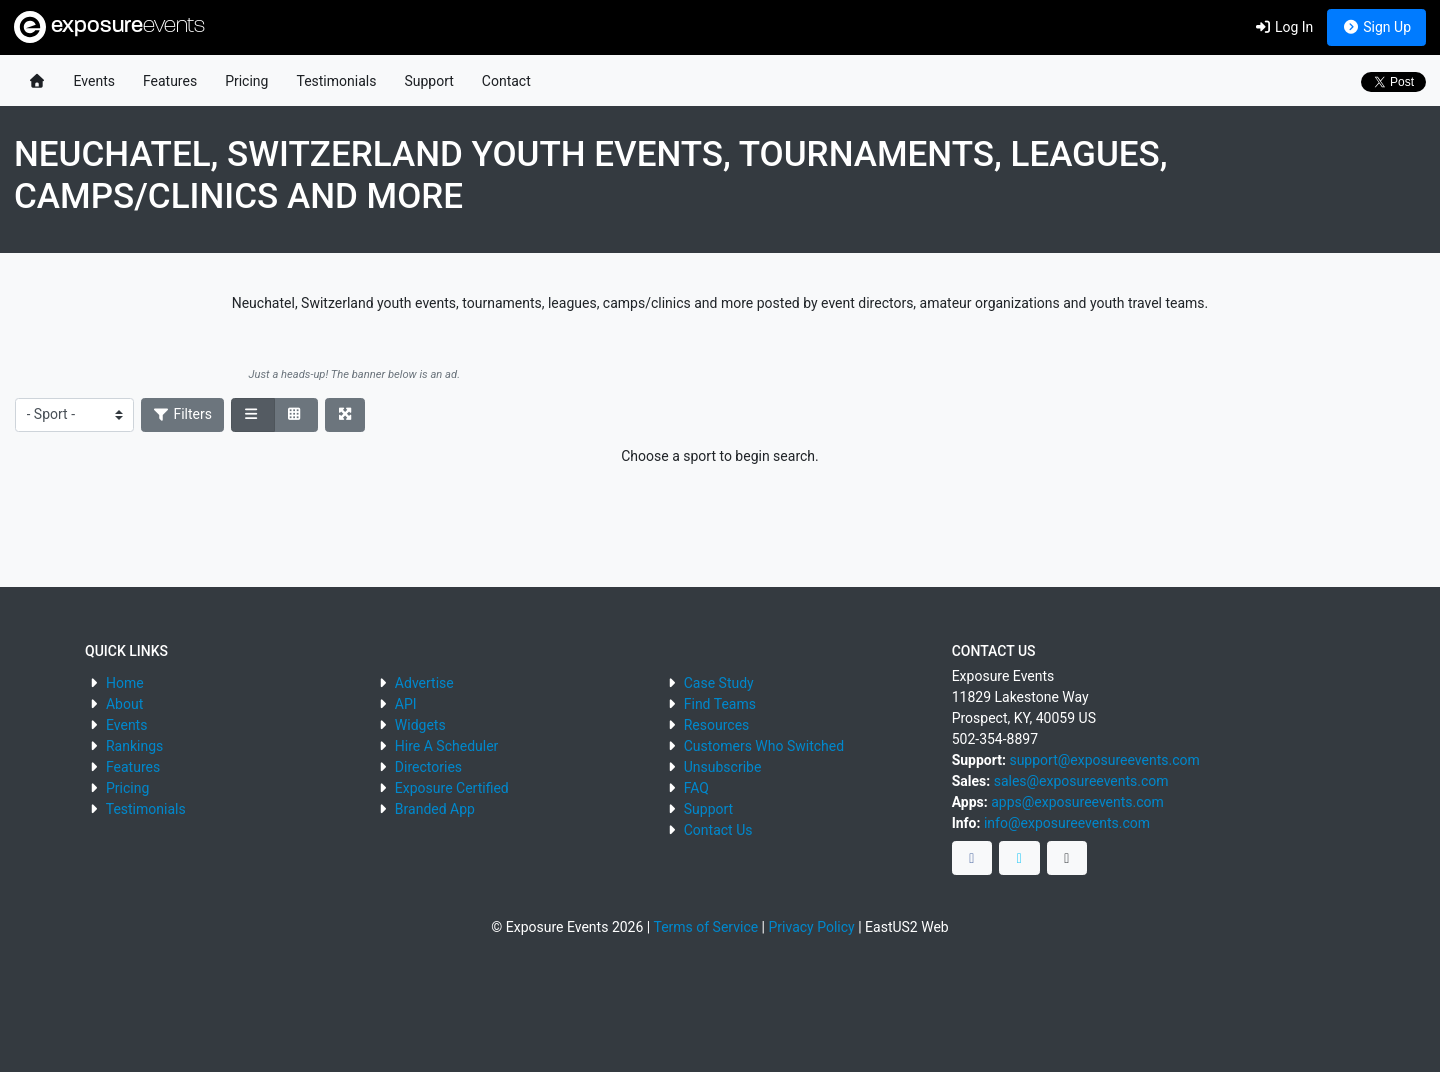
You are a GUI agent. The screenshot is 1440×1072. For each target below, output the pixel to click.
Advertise (424, 683)
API (406, 704)
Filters (183, 414)
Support (428, 81)
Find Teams (720, 704)
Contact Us (718, 830)
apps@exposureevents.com (1077, 802)
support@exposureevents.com (1104, 760)
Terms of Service (705, 927)
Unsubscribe (723, 767)
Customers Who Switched (764, 746)
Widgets (420, 725)
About (124, 704)
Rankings (134, 746)
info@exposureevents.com (1067, 823)
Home (125, 683)
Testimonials (336, 81)
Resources (717, 725)
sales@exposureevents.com (1081, 781)
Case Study (719, 683)
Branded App (435, 809)
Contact (506, 81)
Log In (1283, 27)
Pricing (246, 81)
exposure (109, 27)
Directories (428, 767)
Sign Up (1376, 27)
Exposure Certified (452, 788)
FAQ (696, 788)
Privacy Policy (812, 927)
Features (170, 81)
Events (94, 81)
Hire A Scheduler (446, 746)
